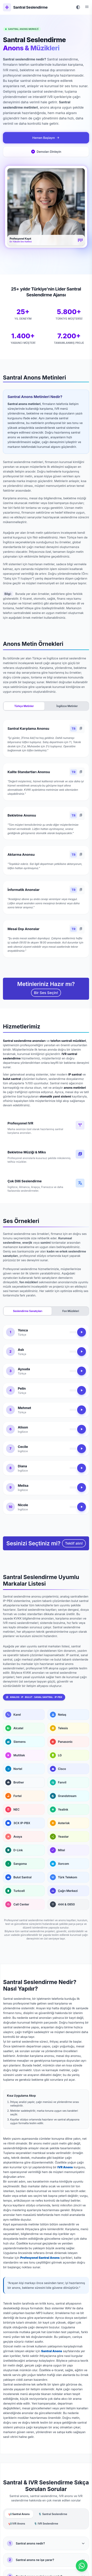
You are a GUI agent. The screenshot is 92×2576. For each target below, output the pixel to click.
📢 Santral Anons (19, 2514)
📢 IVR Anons (16, 2523)
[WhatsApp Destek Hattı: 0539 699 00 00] (82, 2566)
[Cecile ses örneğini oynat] (81, 1450)
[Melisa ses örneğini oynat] (81, 1489)
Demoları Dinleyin (46, 151)
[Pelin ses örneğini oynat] (81, 1391)
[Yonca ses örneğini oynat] (81, 1333)
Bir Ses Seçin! (46, 993)
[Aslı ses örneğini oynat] (81, 1353)
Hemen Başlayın (46, 137)
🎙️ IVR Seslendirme (46, 2523)
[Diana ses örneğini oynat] (81, 1469)
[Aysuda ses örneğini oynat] (81, 1372)
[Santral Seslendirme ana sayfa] (25, 7)
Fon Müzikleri (70, 1311)
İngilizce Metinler (67, 706)
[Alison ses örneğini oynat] (81, 1430)
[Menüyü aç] (87, 7)
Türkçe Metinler (24, 706)
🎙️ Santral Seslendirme (52, 2514)
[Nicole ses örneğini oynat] (81, 1508)
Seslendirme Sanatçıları (27, 1311)
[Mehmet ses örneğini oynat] (81, 1411)
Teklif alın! (74, 1543)
